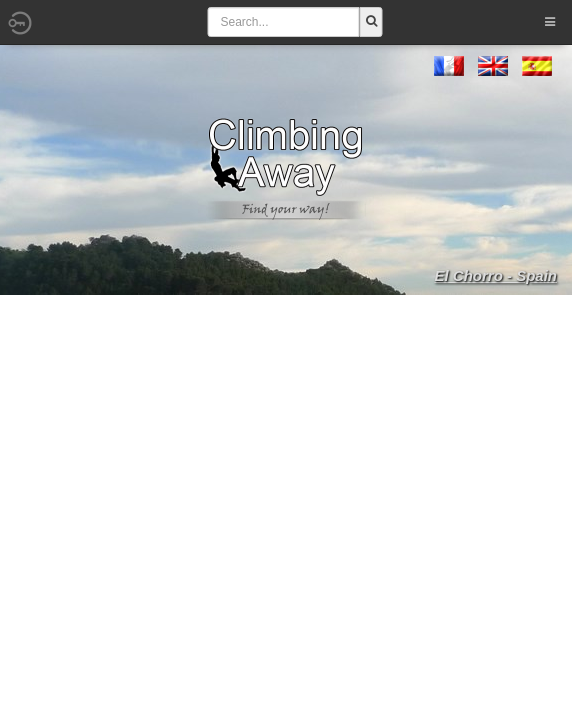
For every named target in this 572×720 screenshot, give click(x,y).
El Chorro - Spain (495, 275)
